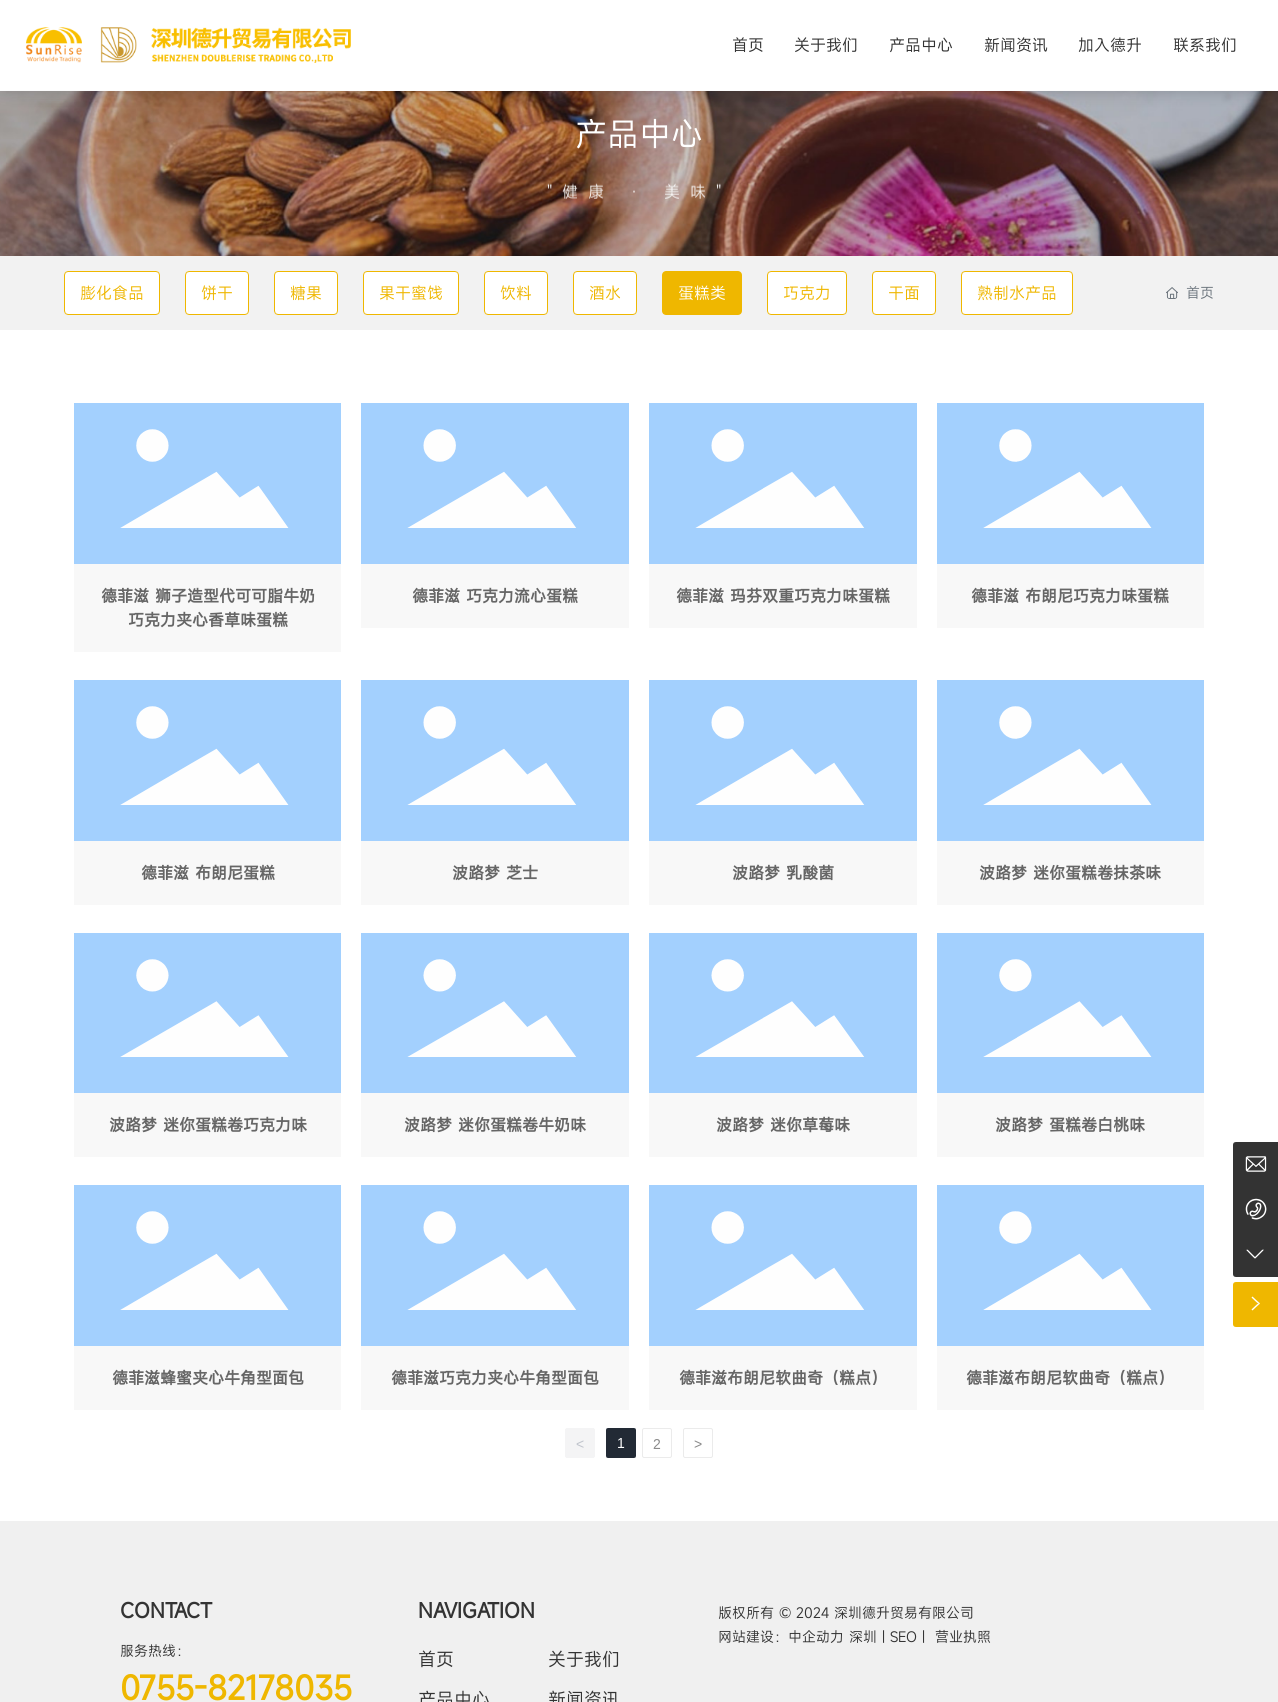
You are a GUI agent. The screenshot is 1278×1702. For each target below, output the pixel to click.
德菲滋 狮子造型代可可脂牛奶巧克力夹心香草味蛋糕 (208, 531)
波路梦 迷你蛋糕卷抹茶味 (1071, 796)
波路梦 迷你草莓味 (783, 1049)
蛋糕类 (702, 293)
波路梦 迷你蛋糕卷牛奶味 (495, 1049)
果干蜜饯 (411, 293)
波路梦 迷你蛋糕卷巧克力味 (208, 1049)
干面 (904, 293)
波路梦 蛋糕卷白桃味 (1071, 1049)
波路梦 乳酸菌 (783, 796)
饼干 (217, 293)
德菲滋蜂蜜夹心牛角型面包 (208, 1301)
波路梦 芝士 (495, 796)
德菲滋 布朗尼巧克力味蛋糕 (1071, 531)
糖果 (306, 293)
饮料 (516, 293)
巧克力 (807, 293)
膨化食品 (112, 293)
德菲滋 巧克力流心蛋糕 (495, 531)
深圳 (865, 1636)
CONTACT (166, 1610)
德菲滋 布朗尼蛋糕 (208, 796)
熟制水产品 (1017, 293)
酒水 (605, 293)
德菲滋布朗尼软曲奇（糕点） (783, 1301)
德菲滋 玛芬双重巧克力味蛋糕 (783, 531)
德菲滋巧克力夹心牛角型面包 (495, 1301)
